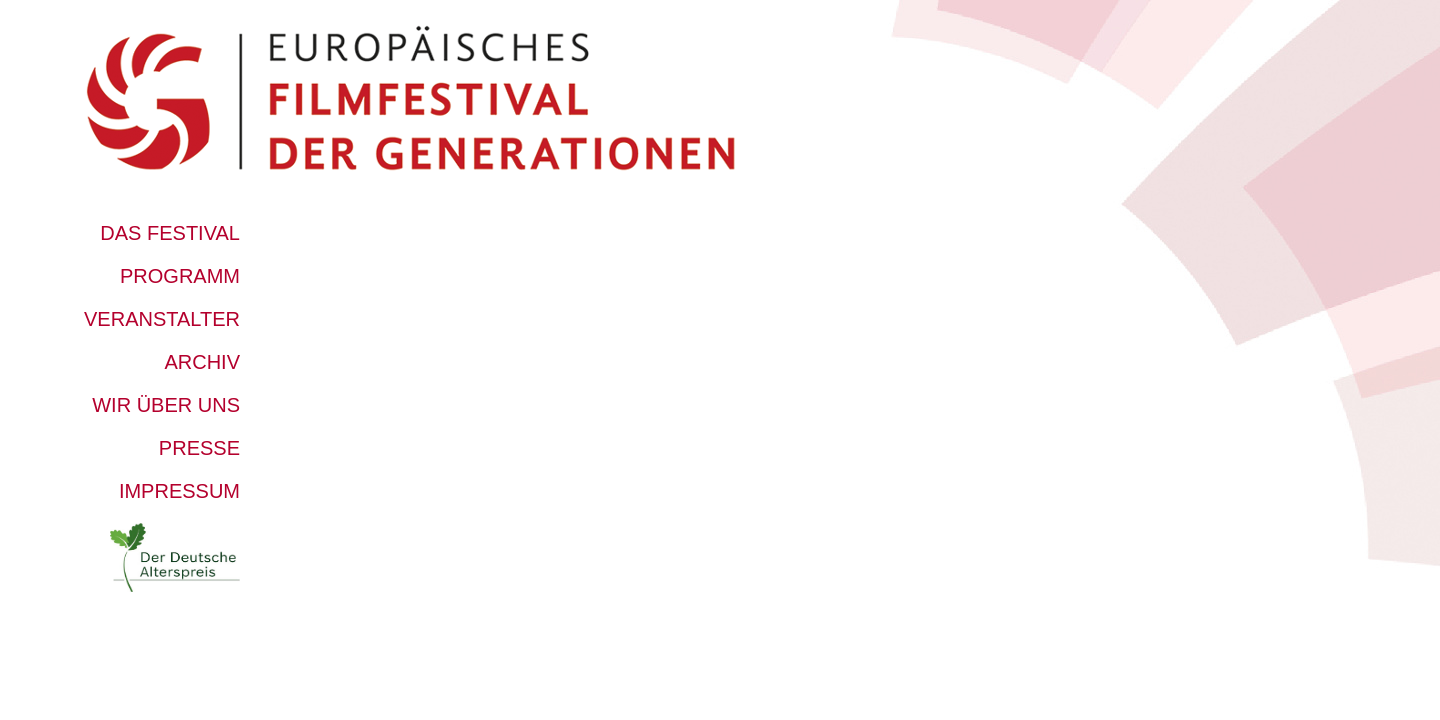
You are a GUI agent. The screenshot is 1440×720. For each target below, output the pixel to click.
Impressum (179, 491)
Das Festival (170, 233)
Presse (199, 448)
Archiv (202, 362)
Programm (180, 276)
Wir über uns (166, 405)
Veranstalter (162, 319)
